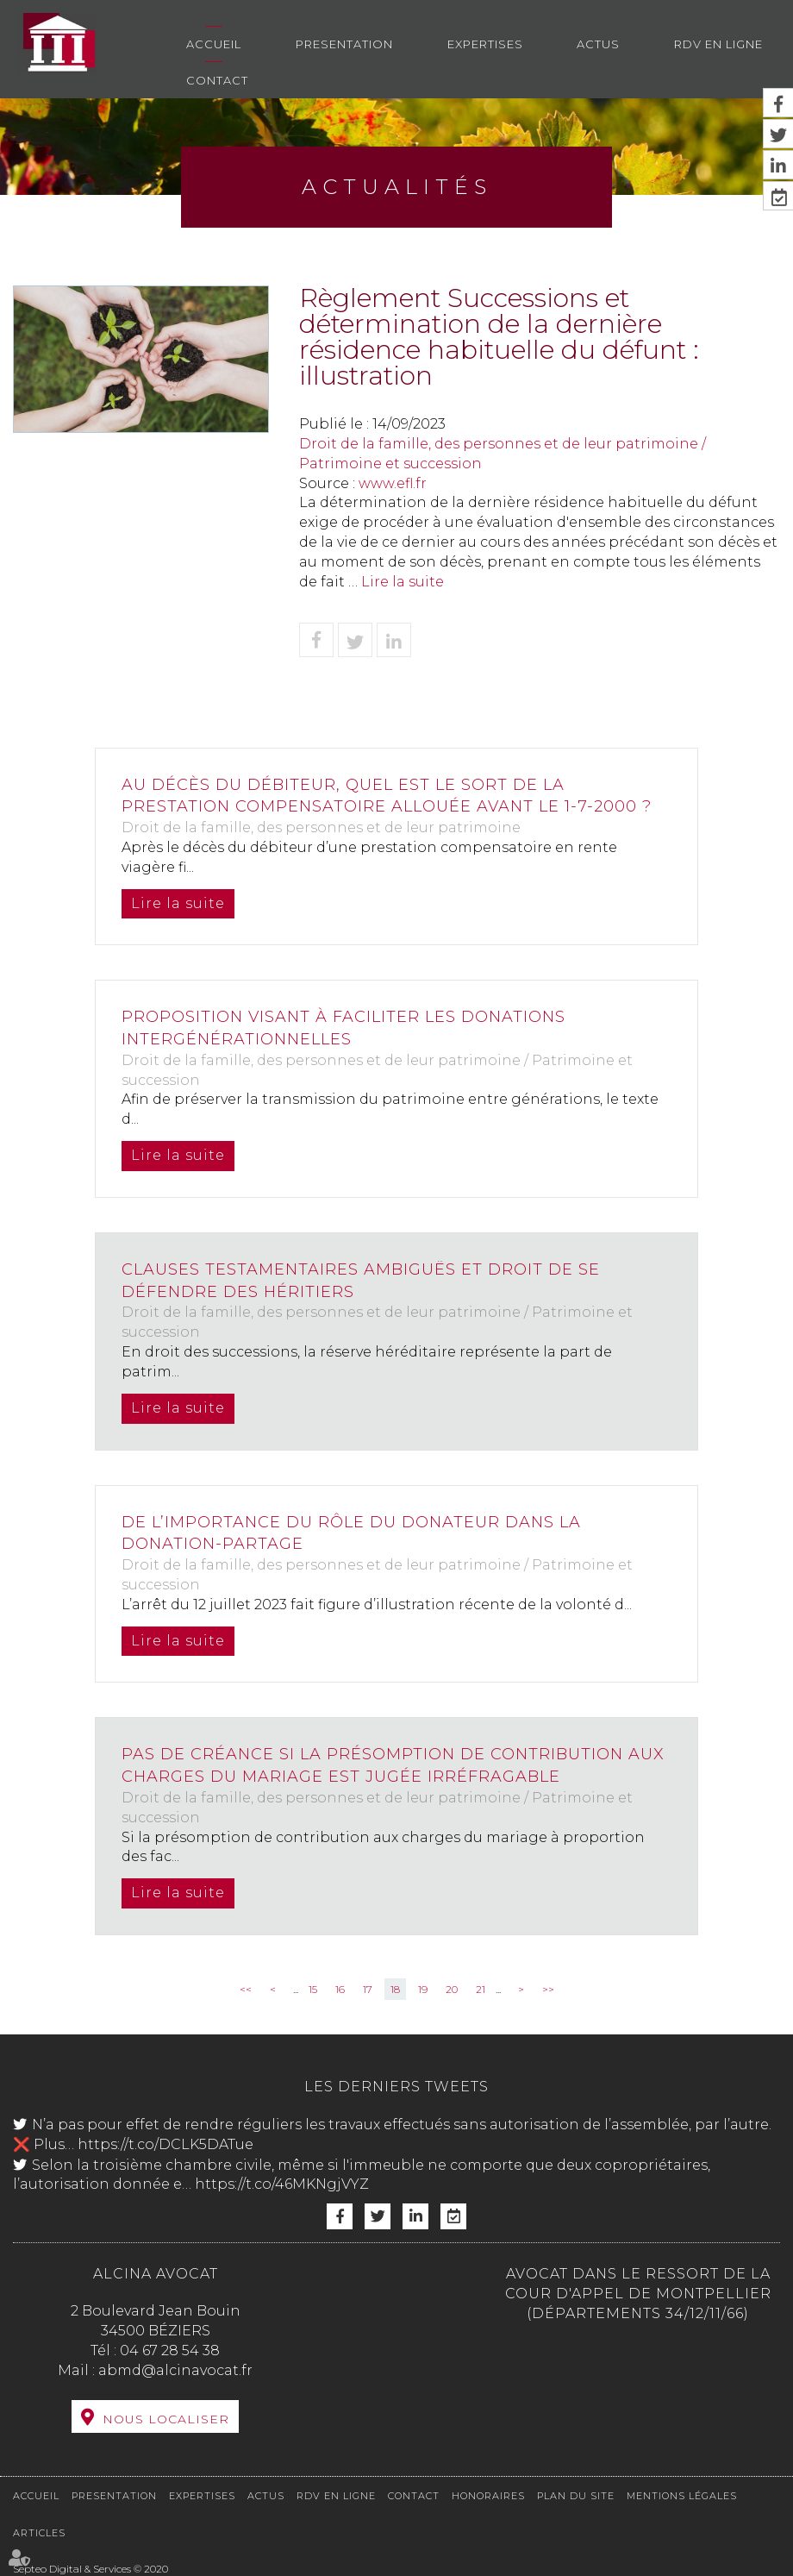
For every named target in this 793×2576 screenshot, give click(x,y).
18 (395, 1989)
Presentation (344, 44)
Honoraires (488, 2496)
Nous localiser (166, 2419)
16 (340, 1989)
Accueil (213, 44)
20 (452, 1989)
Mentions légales (682, 2496)
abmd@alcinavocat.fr (175, 2370)
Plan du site (576, 2496)
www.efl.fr (393, 483)
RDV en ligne (718, 44)
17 (367, 1989)
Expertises (485, 44)
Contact (217, 80)
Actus (598, 44)
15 (313, 1989)
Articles (39, 2533)
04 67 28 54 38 (170, 2350)
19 (423, 1989)
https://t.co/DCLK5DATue (165, 2144)
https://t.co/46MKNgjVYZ (282, 2184)
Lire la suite (402, 581)
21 (480, 1989)
